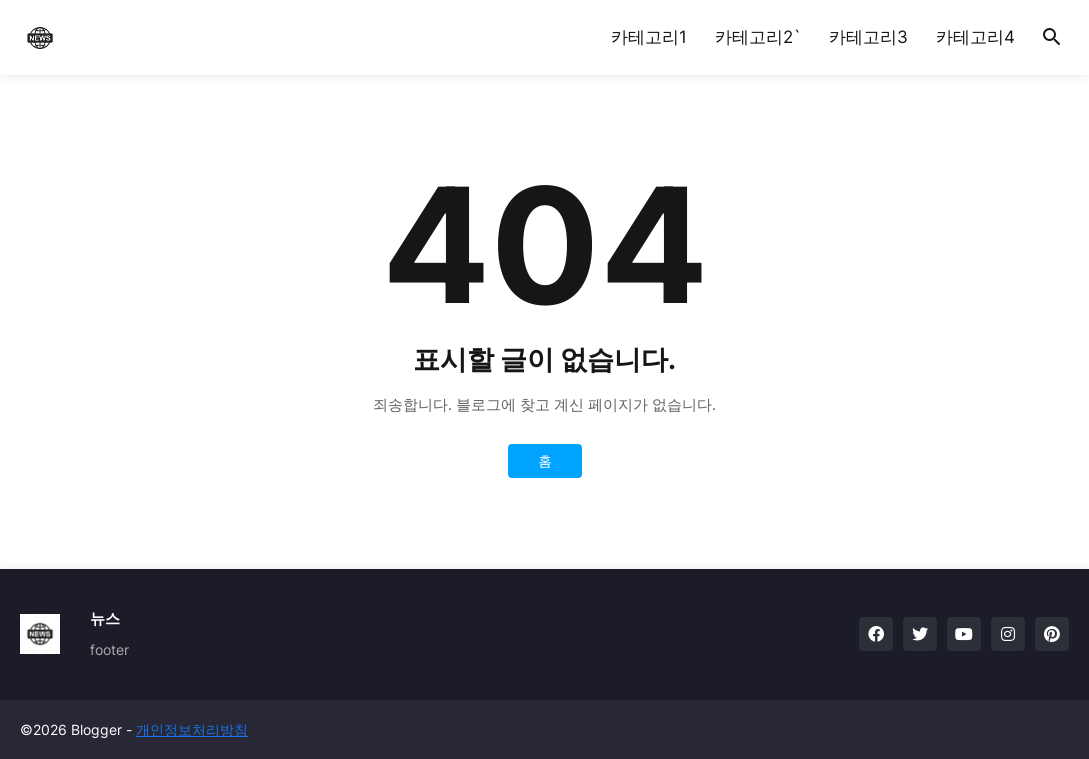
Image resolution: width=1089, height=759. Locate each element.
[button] (1052, 38)
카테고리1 (649, 37)
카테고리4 (975, 37)
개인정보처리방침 (192, 729)
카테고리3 (868, 37)
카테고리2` (758, 37)
